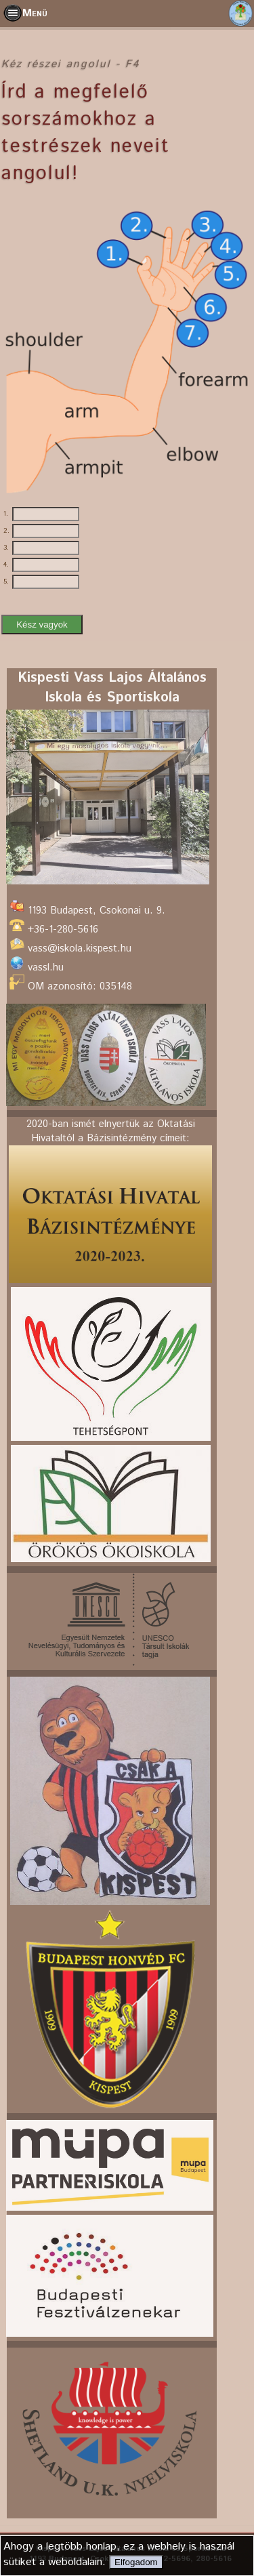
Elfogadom (136, 2562)
